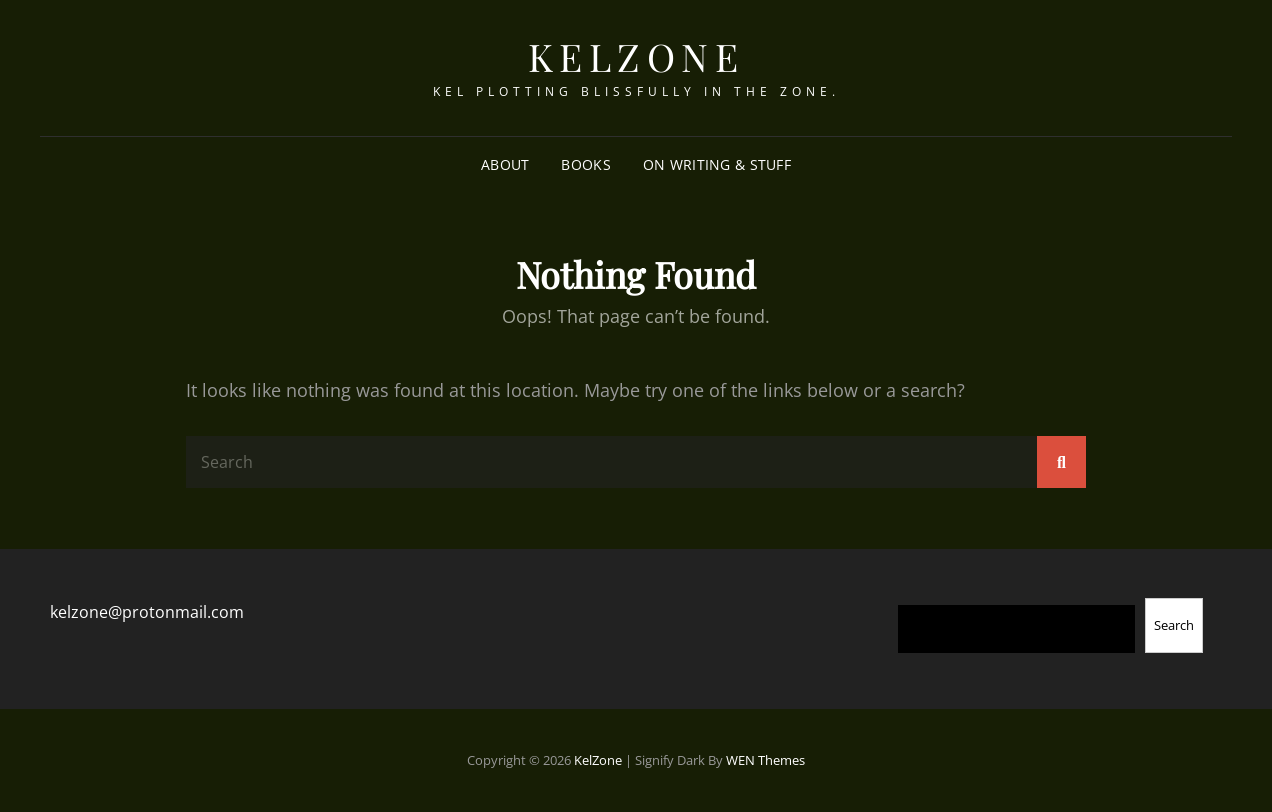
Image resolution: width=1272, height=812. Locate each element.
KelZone (636, 56)
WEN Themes (765, 760)
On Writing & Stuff (717, 164)
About (505, 164)
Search (1174, 625)
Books (585, 164)
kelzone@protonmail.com (147, 612)
